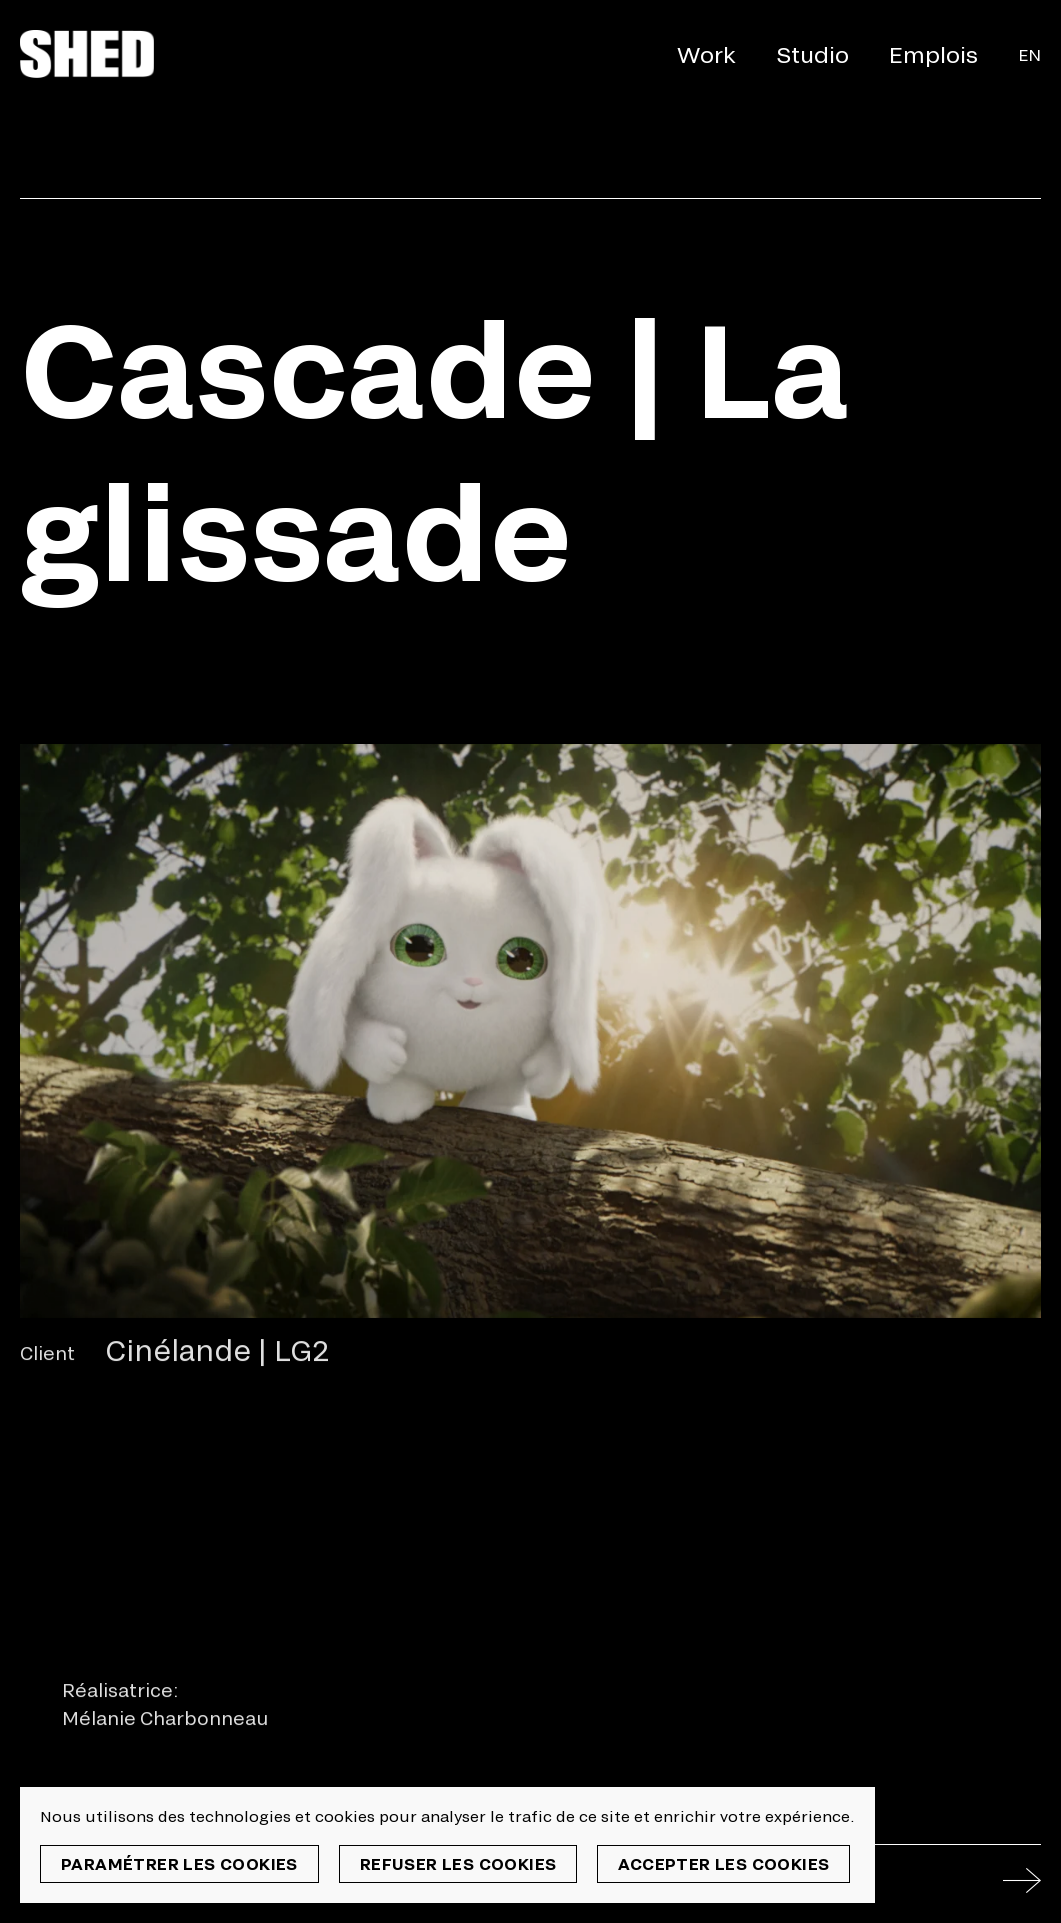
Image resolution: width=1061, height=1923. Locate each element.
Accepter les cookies (723, 1863)
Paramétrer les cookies (179, 1863)
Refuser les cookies (458, 1863)
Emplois (933, 54)
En (1029, 54)
